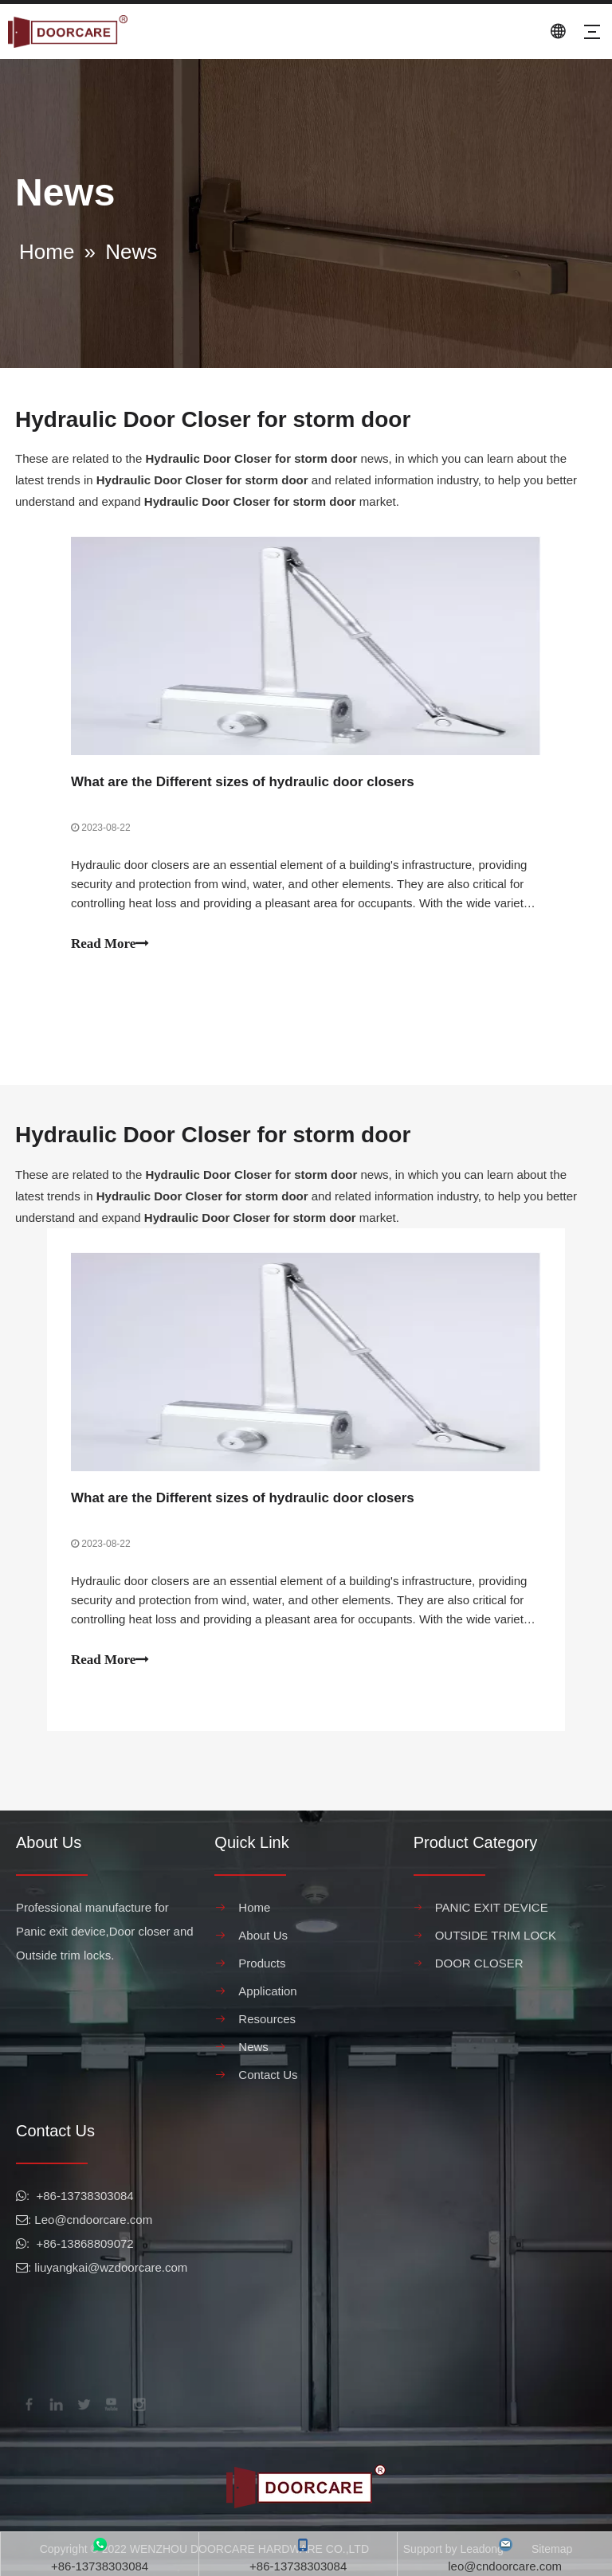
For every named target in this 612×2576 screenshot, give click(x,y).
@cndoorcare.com (103, 2219)
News (253, 2046)
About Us (263, 1935)
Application (267, 1991)
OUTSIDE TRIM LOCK (495, 1935)
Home (254, 1907)
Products (261, 1963)
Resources (267, 2019)
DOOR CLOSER (479, 1963)
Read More (110, 943)
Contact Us (267, 2074)
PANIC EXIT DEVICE (491, 1907)
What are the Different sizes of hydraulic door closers (242, 781)
